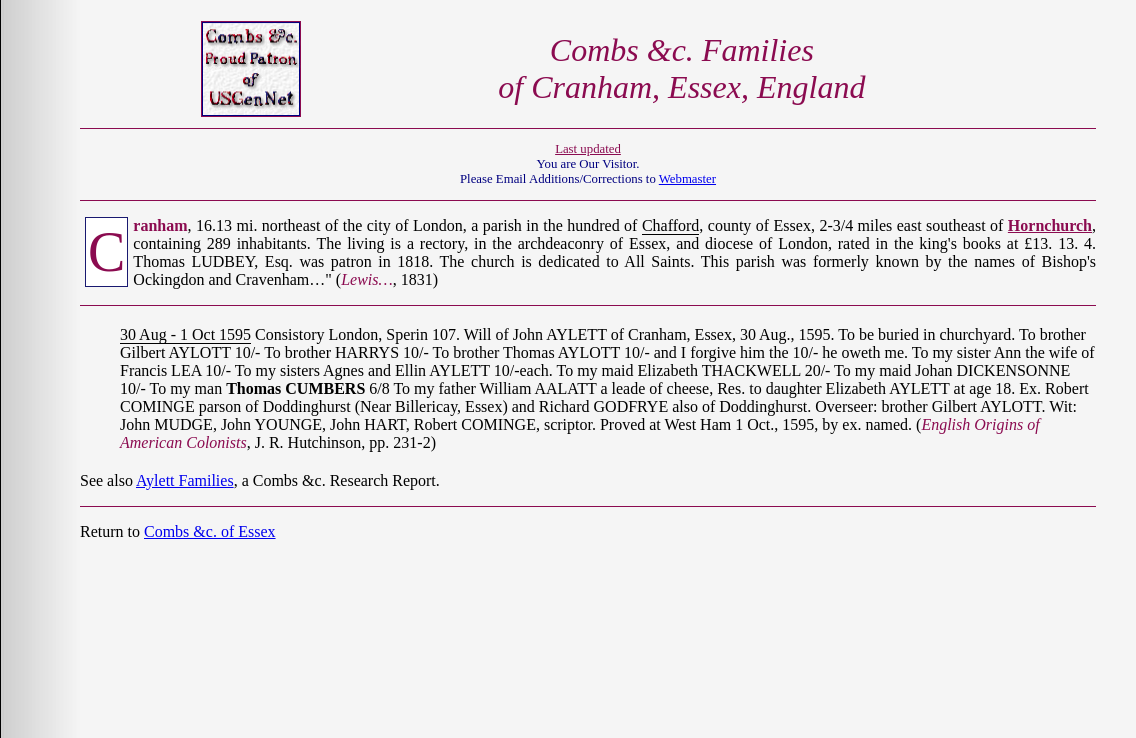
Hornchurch (1050, 225)
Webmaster (687, 179)
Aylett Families (185, 480)
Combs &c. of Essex (210, 531)
